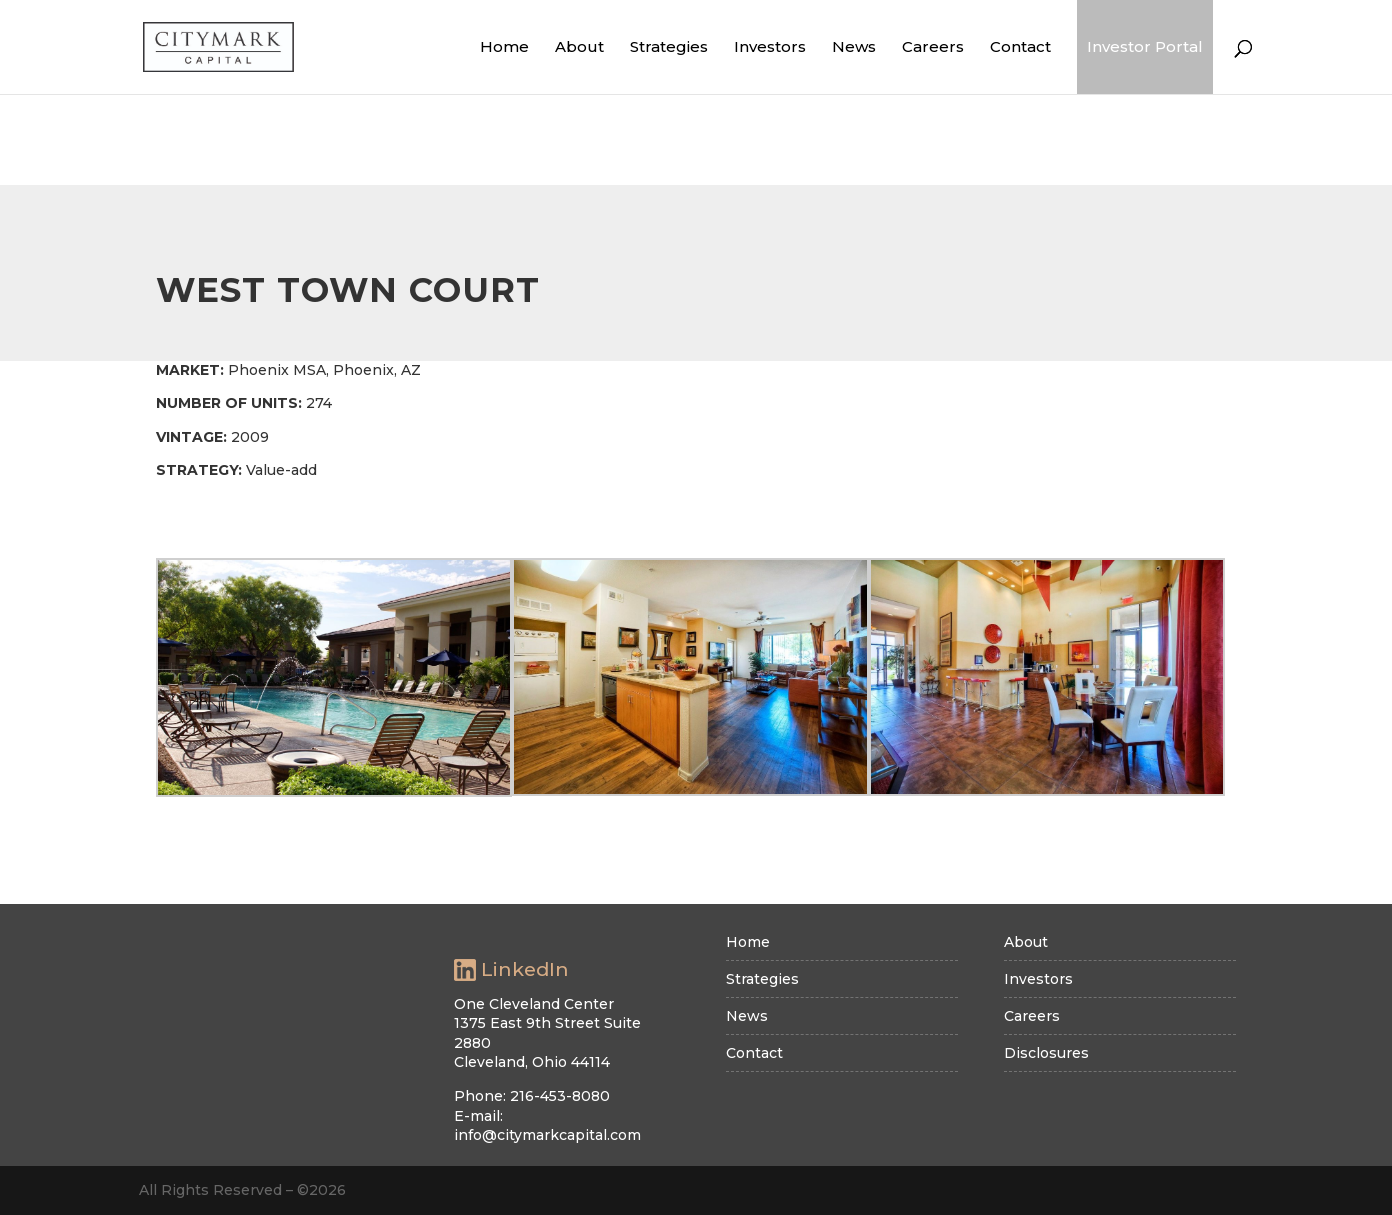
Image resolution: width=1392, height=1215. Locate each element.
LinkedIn (511, 970)
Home (504, 46)
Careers (933, 46)
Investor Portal (1145, 46)
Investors (770, 46)
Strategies (669, 46)
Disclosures (1046, 1053)
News (854, 46)
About (579, 46)
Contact (1020, 46)
